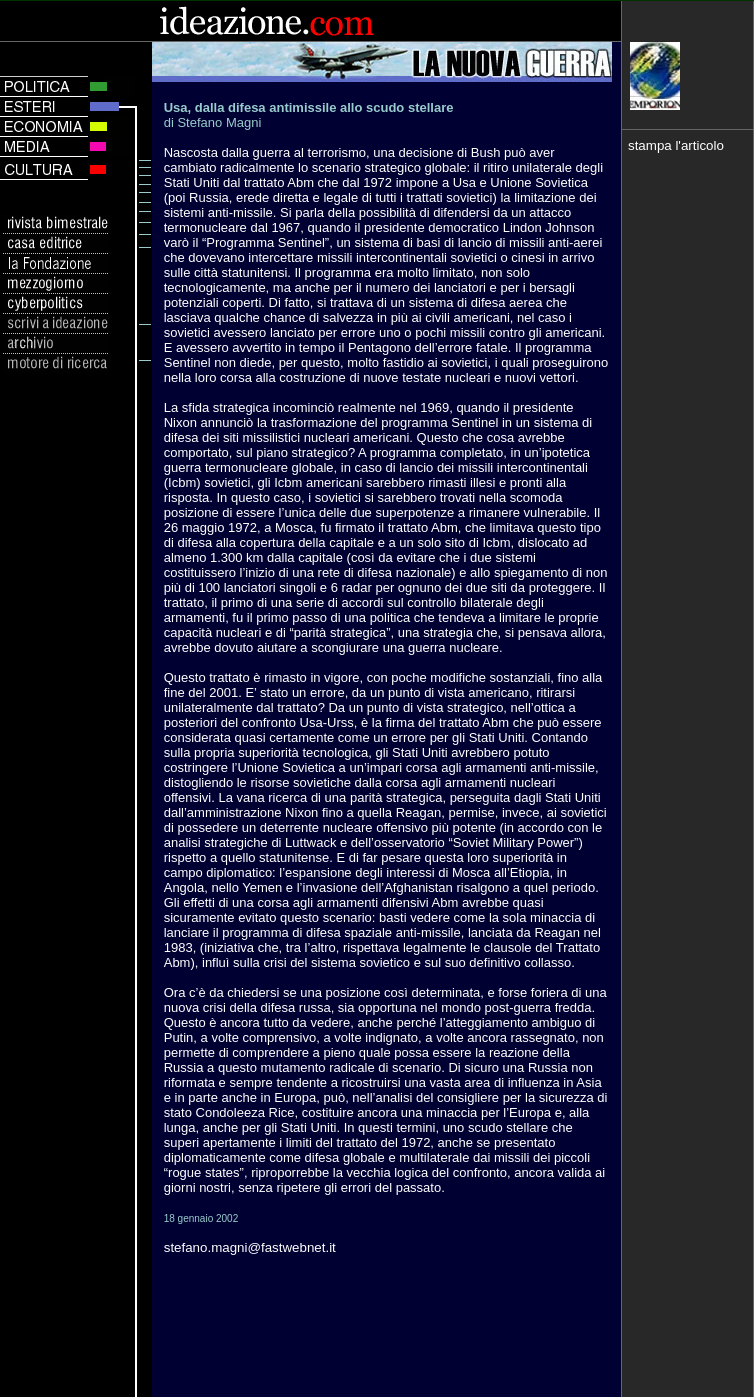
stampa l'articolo (676, 145)
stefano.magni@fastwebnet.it (250, 1247)
